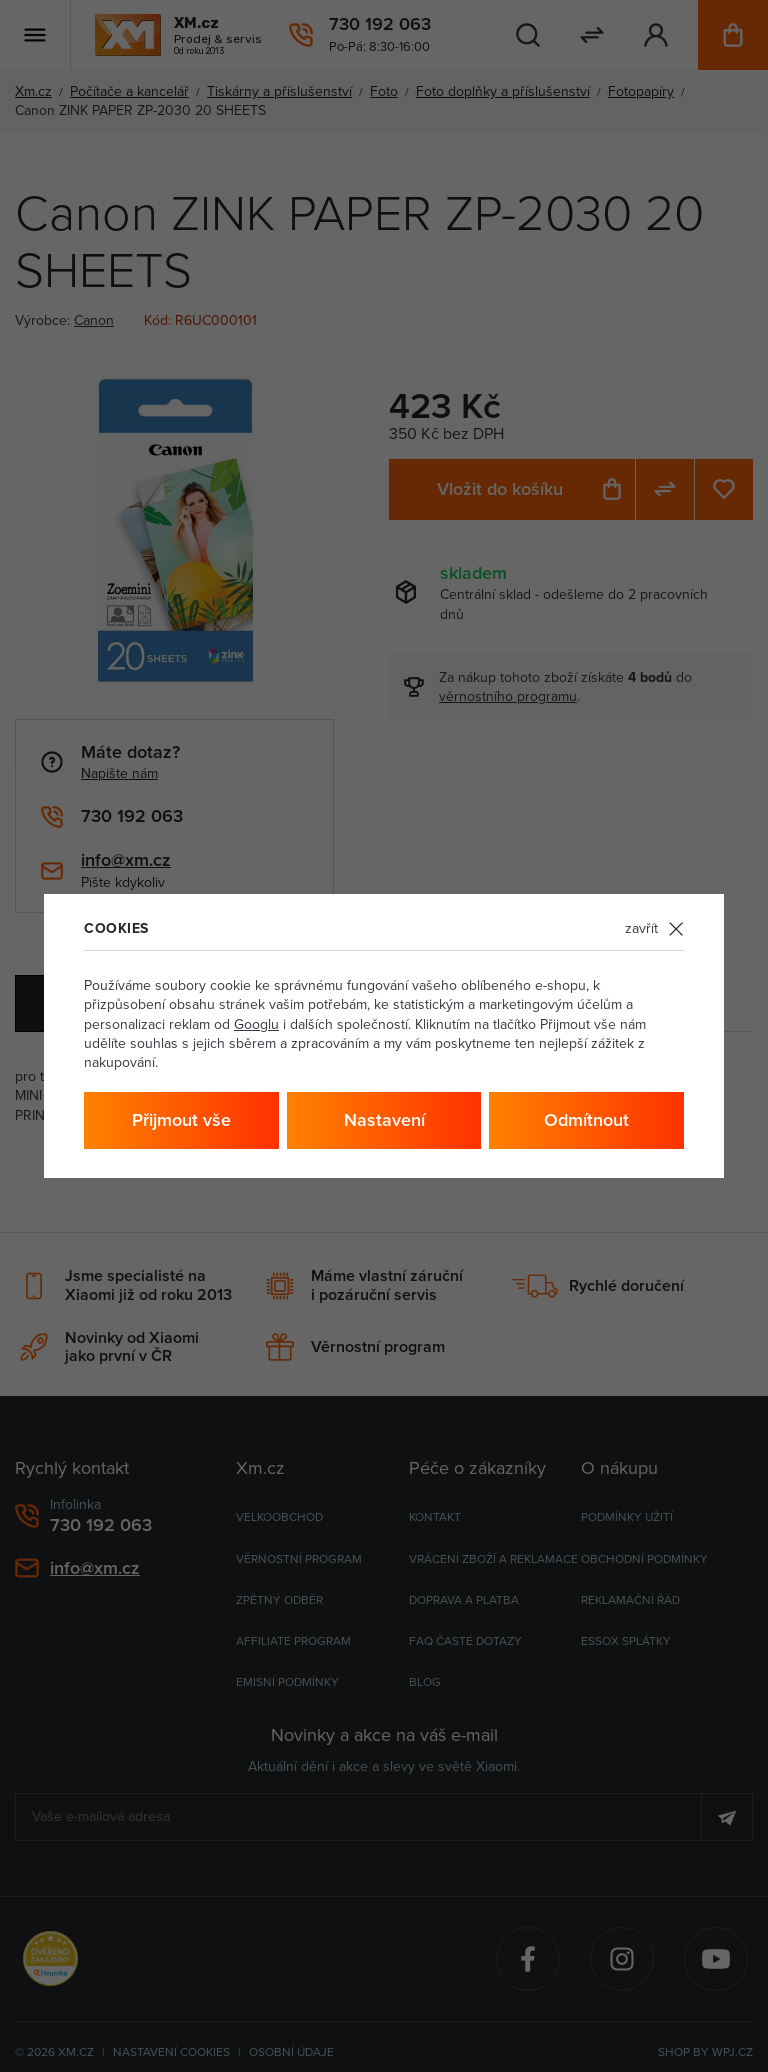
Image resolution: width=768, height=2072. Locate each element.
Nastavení (384, 1119)
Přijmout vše (181, 1119)
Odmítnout (586, 1119)
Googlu (256, 1024)
